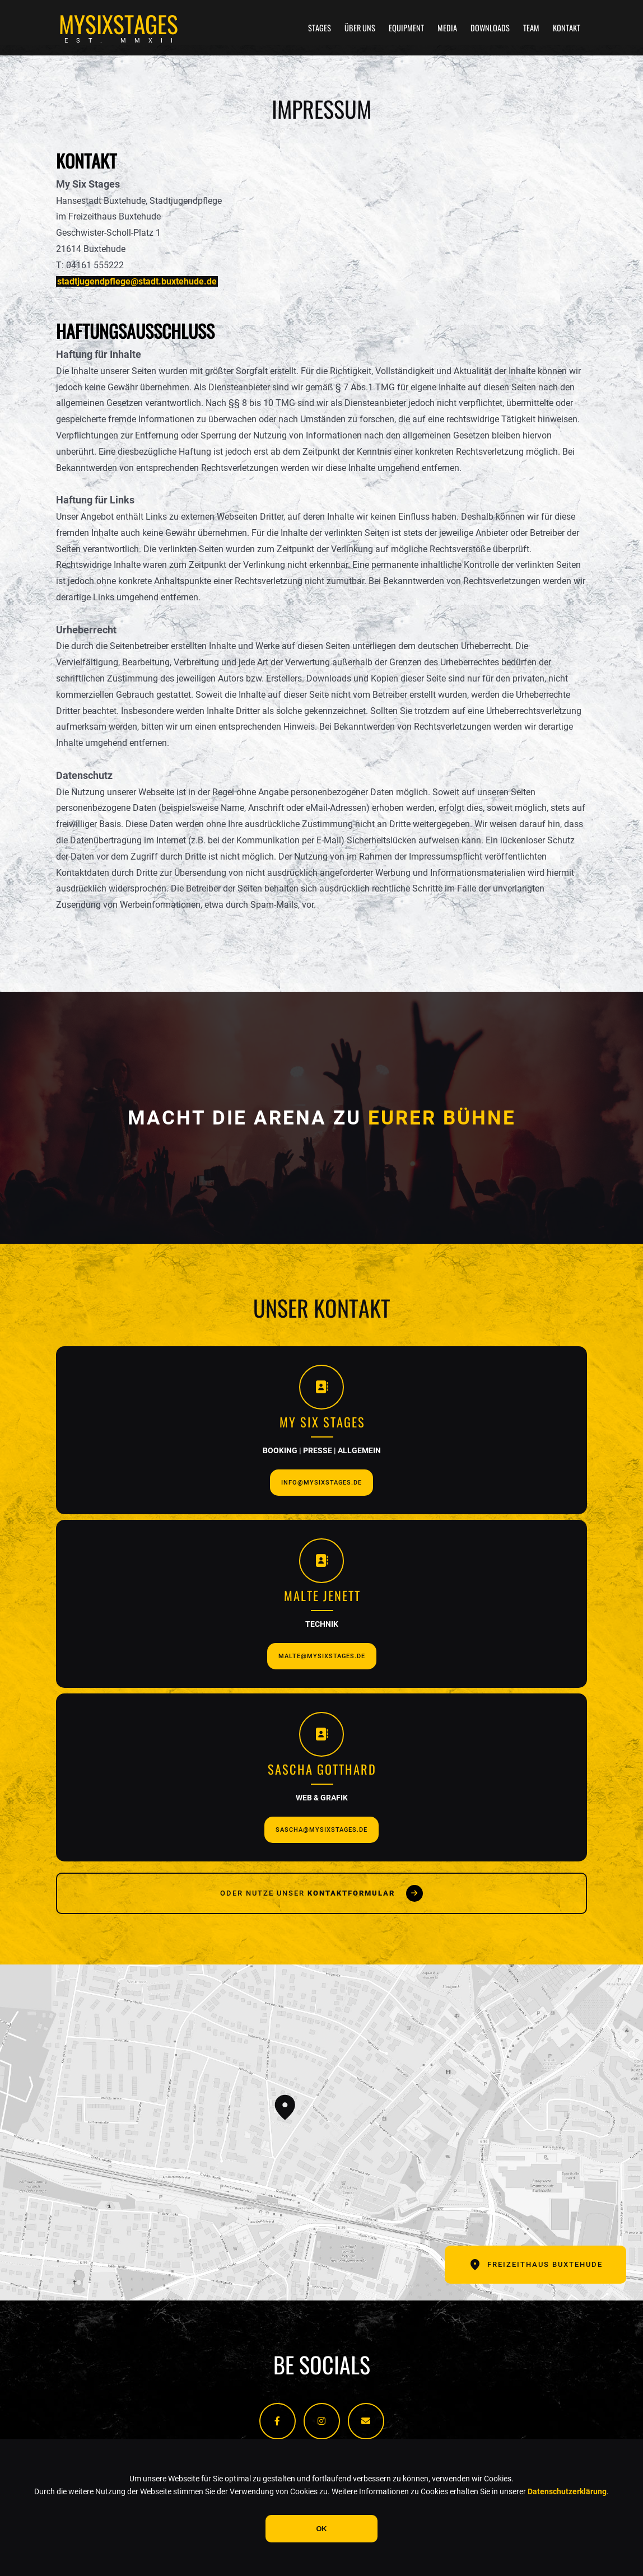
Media (447, 28)
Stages (319, 28)
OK (321, 2528)
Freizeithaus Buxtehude (535, 2264)
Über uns (359, 28)
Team (531, 28)
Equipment (406, 28)
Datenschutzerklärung (567, 2491)
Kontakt (566, 28)
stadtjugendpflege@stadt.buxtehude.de (137, 281)
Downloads (490, 28)
